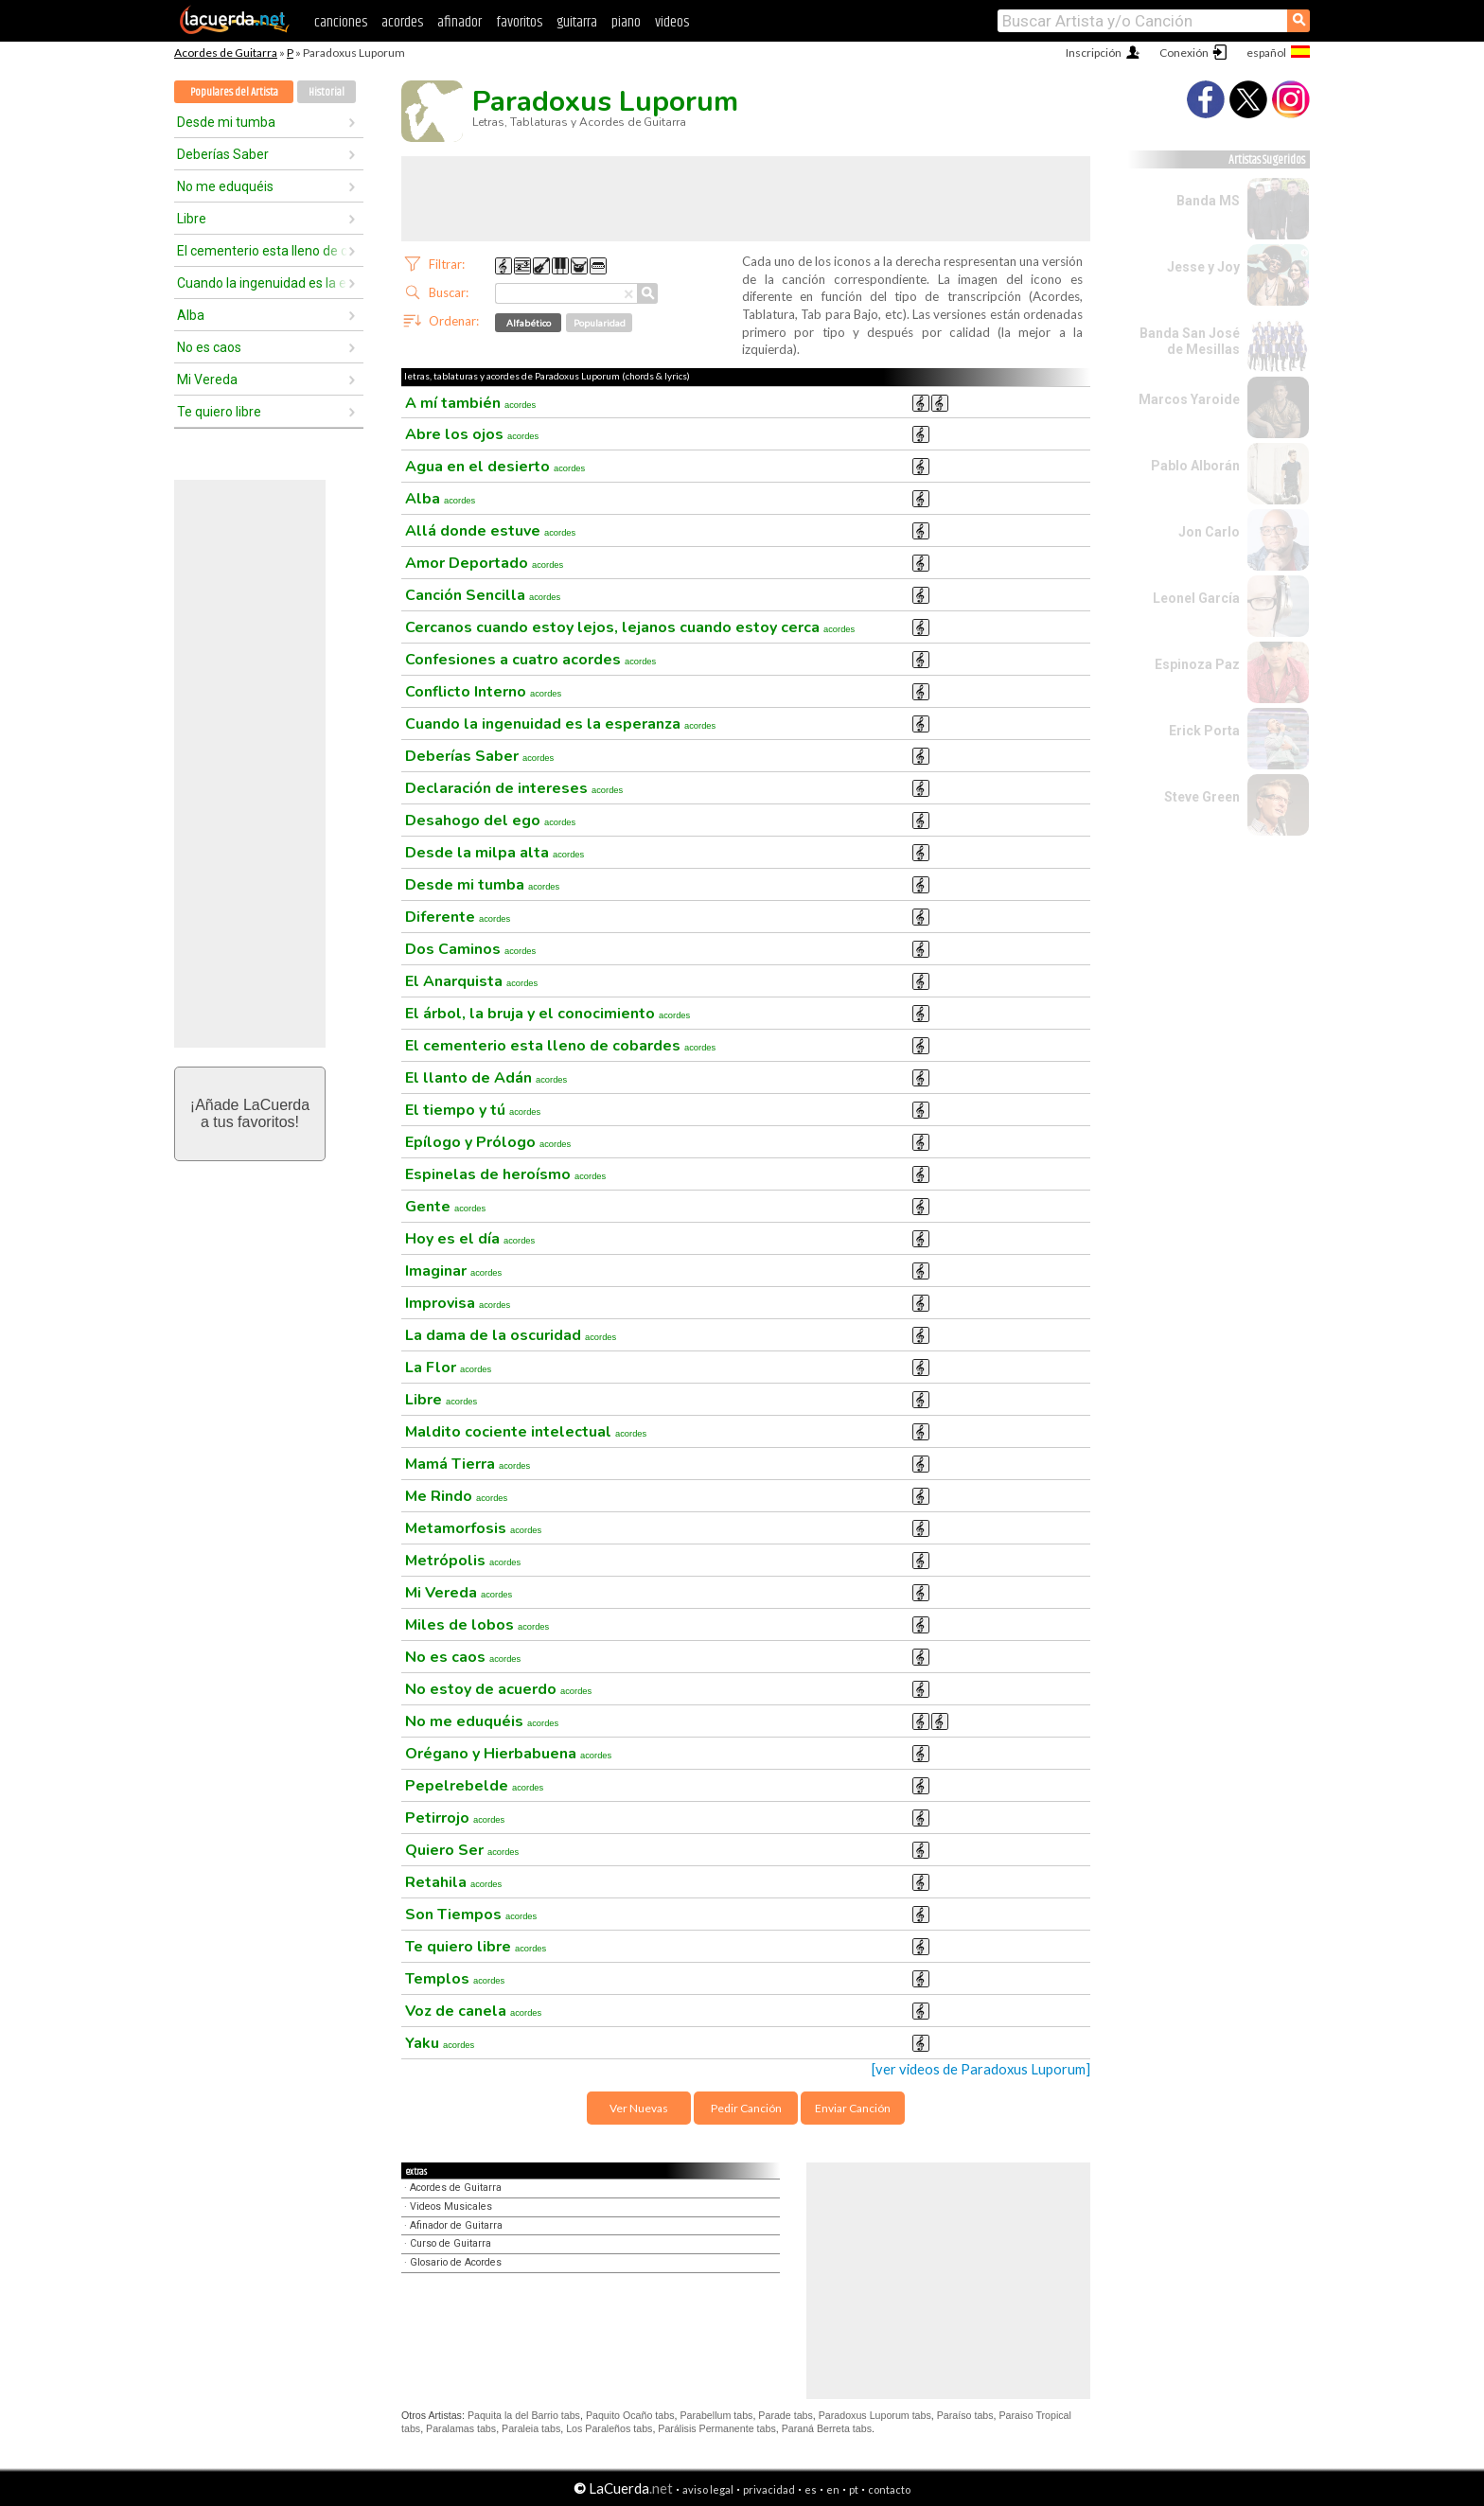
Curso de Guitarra (450, 2243)
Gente (445, 1206)
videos (672, 22)
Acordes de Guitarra (225, 52)
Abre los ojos (472, 434)
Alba (190, 315)
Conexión (1184, 52)
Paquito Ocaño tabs (630, 2415)
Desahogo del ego (490, 820)
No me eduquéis (225, 186)
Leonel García (1196, 598)
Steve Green (1202, 796)
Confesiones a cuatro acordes (530, 659)
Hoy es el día (470, 1238)
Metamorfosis (473, 1528)
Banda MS (1208, 200)
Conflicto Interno (483, 691)
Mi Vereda (207, 379)
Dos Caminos (470, 949)
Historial (326, 92)
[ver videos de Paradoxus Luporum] (981, 2069)
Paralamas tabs (461, 2428)
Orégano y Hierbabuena (508, 1753)
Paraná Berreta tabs (827, 2428)
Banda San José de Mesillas (1190, 341)
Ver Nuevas (639, 2108)
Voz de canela (473, 2011)
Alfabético (528, 322)
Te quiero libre (219, 411)
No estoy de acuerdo (498, 1689)
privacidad (769, 2489)
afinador (459, 22)
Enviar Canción (853, 2108)
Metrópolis (463, 1560)
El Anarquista (471, 981)
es (810, 2489)
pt (853, 2489)
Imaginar (453, 1271)
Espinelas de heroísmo (505, 1174)
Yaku (439, 2043)
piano (626, 22)
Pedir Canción (746, 2108)
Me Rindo (456, 1496)
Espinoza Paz (1197, 664)
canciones (340, 22)
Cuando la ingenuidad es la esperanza (262, 283)
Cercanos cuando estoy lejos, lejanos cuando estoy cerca (630, 627)
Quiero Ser (462, 1850)
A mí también (470, 403)
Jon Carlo (1209, 531)
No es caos (209, 347)
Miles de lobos (477, 1625)
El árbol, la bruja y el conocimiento (547, 1013)
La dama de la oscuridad (510, 1335)
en (832, 2489)
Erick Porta (1204, 730)
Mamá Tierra (467, 1464)
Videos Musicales (451, 2206)
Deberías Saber (223, 154)
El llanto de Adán (486, 1078)
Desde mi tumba (226, 122)
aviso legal (707, 2489)
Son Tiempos (471, 1914)
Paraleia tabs (531, 2428)
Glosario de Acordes (456, 2262)
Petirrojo (454, 1818)
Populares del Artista (234, 92)
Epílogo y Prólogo (488, 1142)
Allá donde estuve (490, 531)
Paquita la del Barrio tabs (524, 2415)
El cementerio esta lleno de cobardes (262, 250)
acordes (402, 22)
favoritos (519, 22)
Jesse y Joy (1203, 266)
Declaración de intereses (514, 788)
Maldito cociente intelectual (525, 1431)
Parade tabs (785, 2415)
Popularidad (600, 322)
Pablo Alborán (1195, 465)
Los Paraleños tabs (609, 2428)
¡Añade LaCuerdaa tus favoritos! (249, 1113)
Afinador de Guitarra (456, 2225)
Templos (454, 1978)
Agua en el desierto (495, 466)
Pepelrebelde (474, 1785)
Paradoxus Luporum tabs (875, 2415)
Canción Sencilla (482, 595)
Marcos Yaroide (1189, 399)
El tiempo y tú (472, 1110)
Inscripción (1094, 52)
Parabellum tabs (716, 2415)
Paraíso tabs (965, 2415)
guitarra (576, 22)
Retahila (453, 1882)
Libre (191, 218)
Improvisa (457, 1303)
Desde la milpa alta (494, 852)
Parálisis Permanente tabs (716, 2428)
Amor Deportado (484, 563)
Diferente (457, 917)
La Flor (448, 1367)
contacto (889, 2489)
